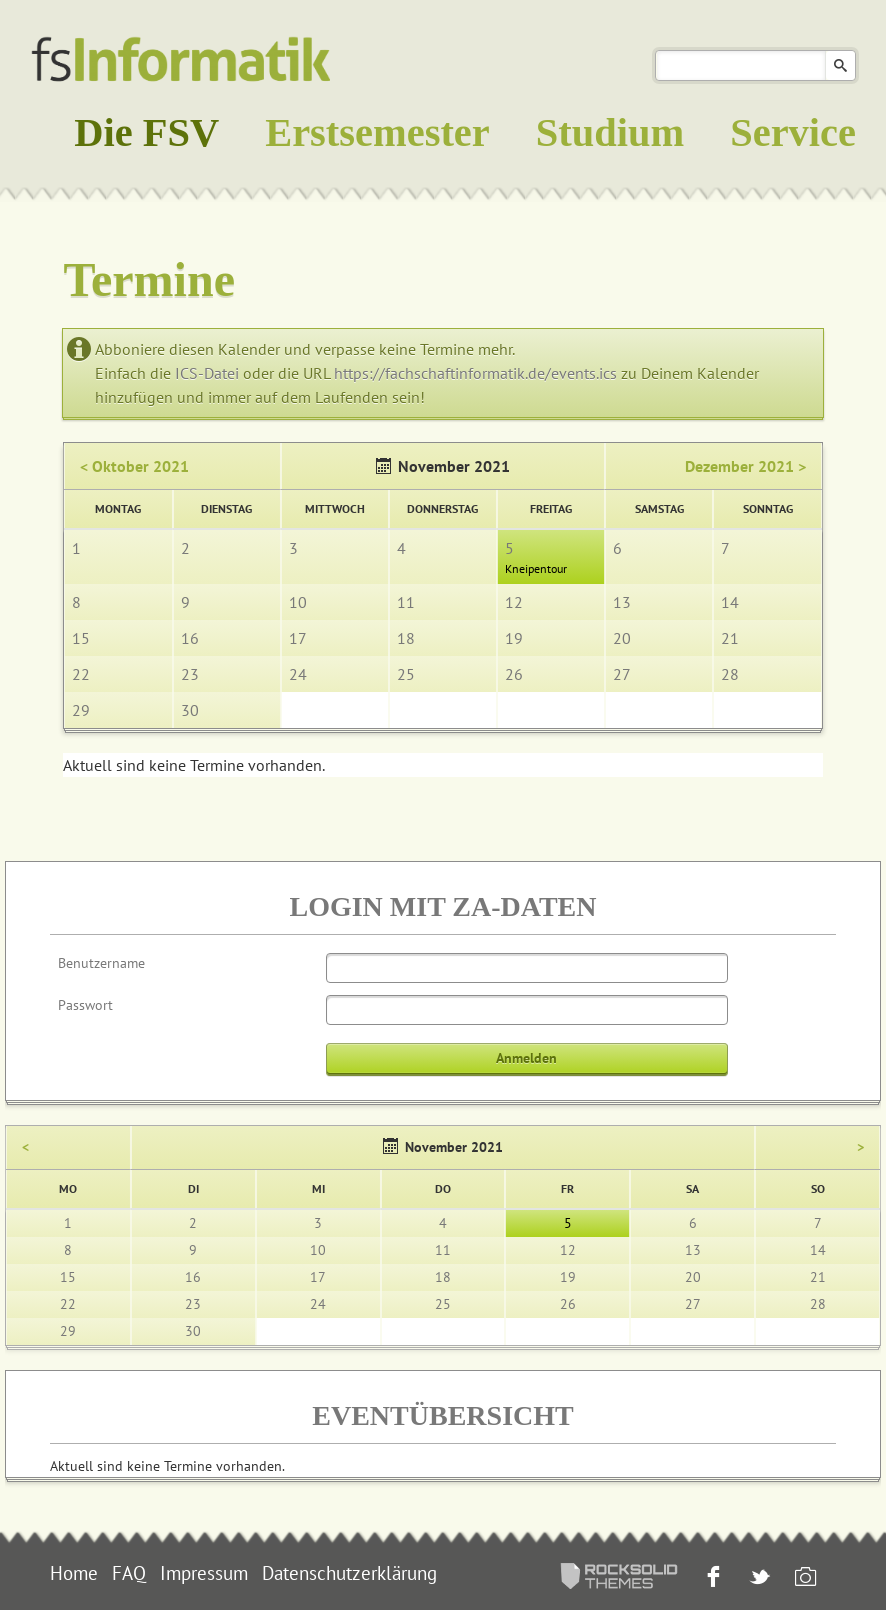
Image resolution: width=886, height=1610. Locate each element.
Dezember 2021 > (745, 466)
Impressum (204, 1573)
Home (74, 1573)
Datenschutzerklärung (349, 1573)
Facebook (711, 1578)
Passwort (85, 1005)
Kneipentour (536, 568)
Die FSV (146, 132)
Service (793, 132)
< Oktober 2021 (134, 466)
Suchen (840, 65)
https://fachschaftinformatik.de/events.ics (475, 373)
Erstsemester (377, 132)
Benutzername (101, 963)
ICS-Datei (207, 373)
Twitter (757, 1578)
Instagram (803, 1578)
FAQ (129, 1573)
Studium (610, 132)
